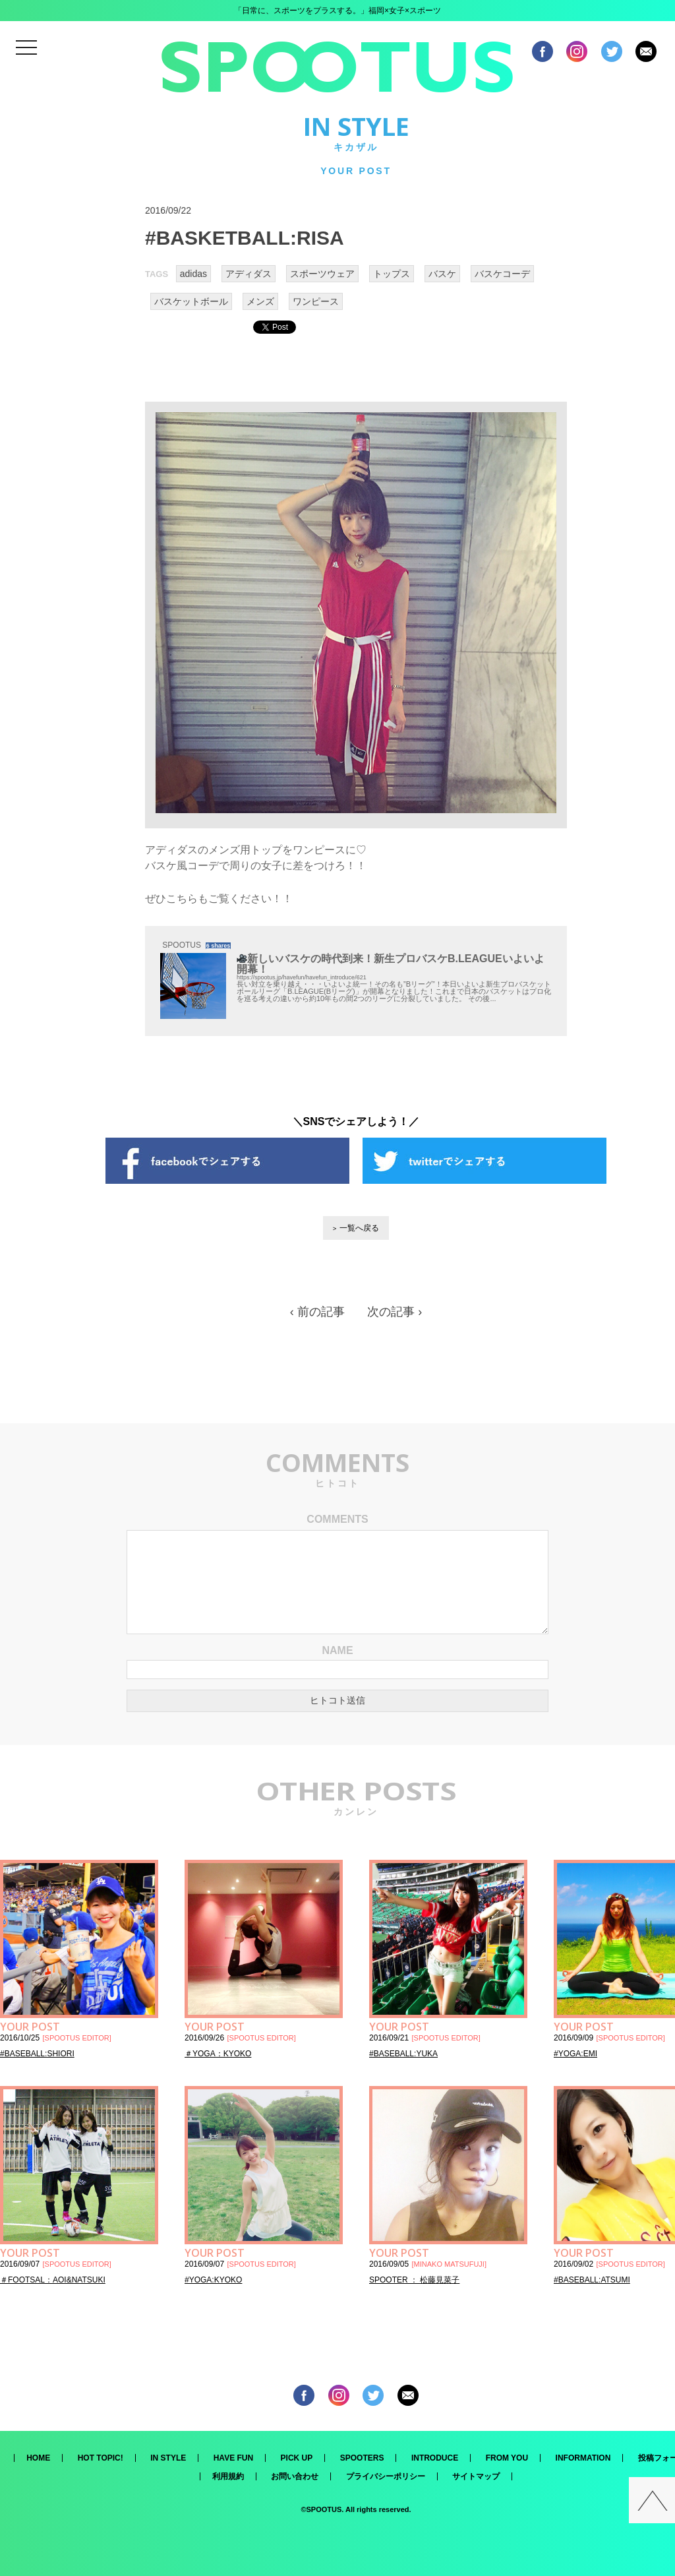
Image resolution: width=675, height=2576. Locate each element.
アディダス (248, 273)
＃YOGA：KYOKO (218, 2053)
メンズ (260, 301)
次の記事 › (394, 1312)
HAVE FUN (233, 2458)
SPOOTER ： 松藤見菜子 (414, 2280)
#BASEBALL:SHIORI (37, 2053)
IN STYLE (168, 2458)
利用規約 (228, 2476)
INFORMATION (583, 2458)
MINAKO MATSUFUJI (449, 2264)
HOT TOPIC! (100, 2458)
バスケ (442, 273)
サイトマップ (476, 2476)
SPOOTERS (362, 2458)
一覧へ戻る (359, 1228)
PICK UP (297, 2458)
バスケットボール (191, 301)
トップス (391, 273)
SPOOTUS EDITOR (77, 2038)
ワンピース (316, 301)
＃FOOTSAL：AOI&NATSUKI (52, 2280)
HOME (38, 2458)
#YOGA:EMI (575, 2053)
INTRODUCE (434, 2458)
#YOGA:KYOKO (213, 2280)
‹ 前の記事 (317, 1312)
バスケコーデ (502, 273)
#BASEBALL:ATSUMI (592, 2280)
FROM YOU (507, 2458)
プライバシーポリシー (385, 2476)
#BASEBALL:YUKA (403, 2053)
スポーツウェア (322, 273)
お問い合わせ (294, 2476)
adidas (193, 273)
